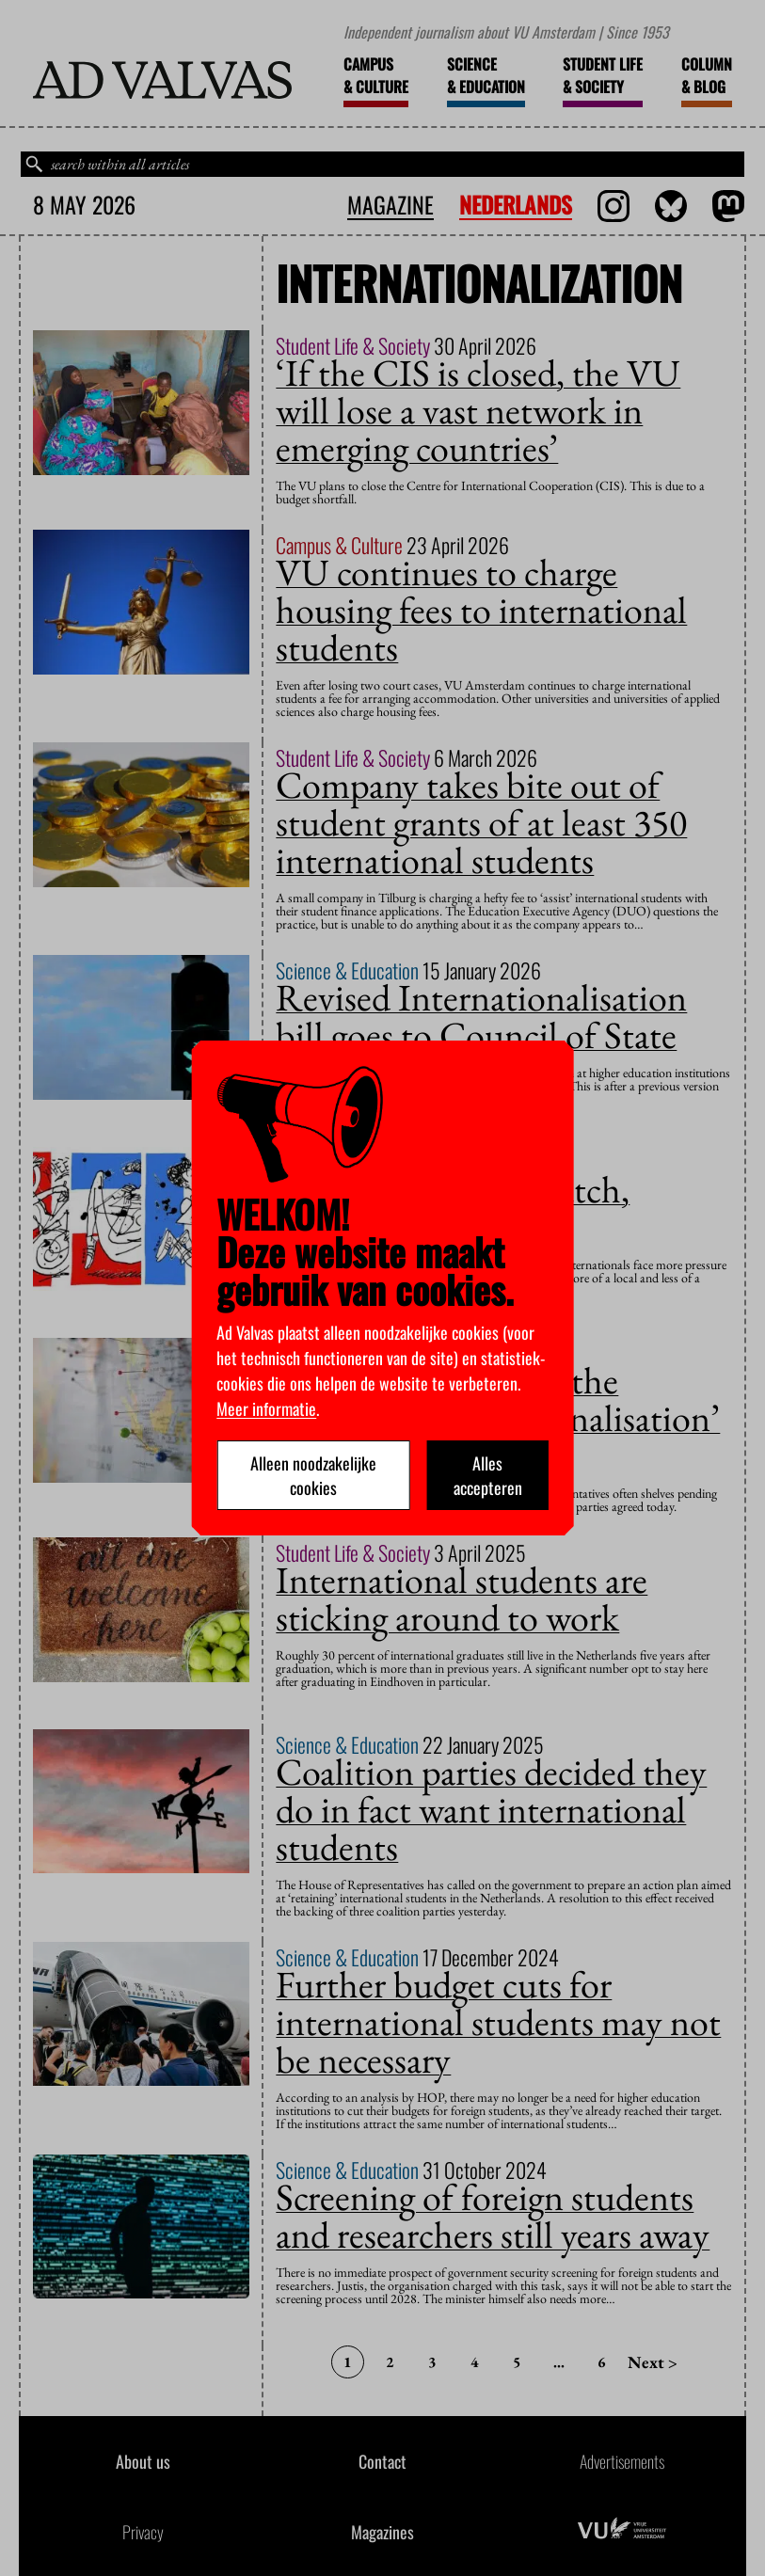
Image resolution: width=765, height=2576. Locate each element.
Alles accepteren (488, 1475)
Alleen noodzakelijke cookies (313, 1475)
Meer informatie (266, 1408)
